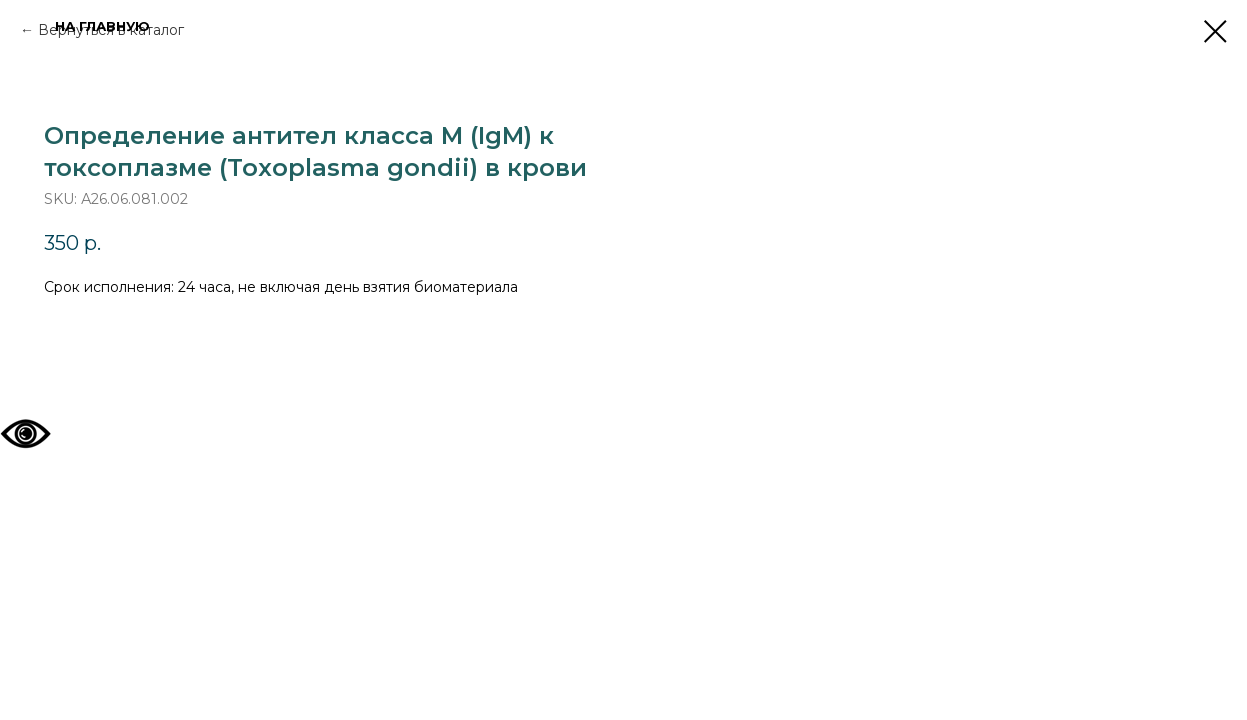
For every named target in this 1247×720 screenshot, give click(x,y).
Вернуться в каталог (111, 30)
